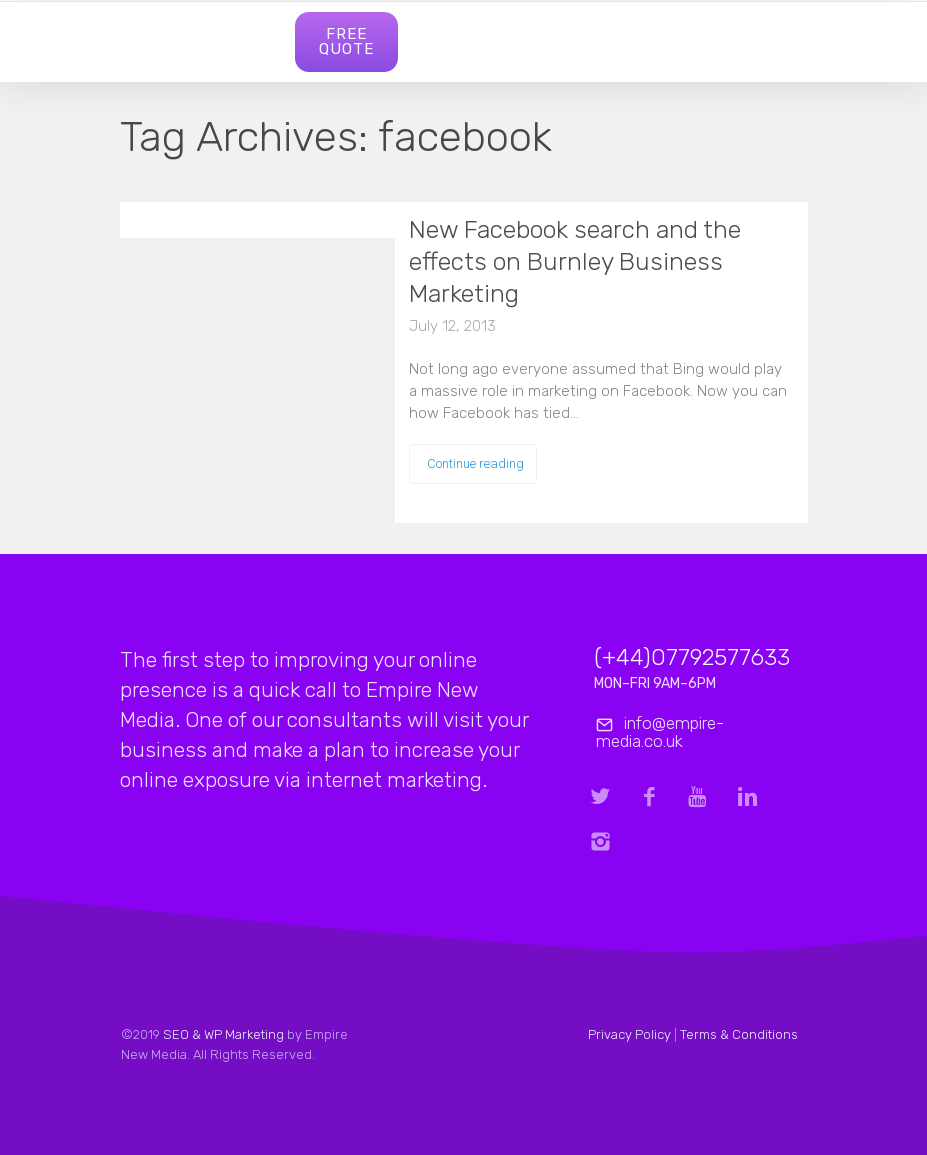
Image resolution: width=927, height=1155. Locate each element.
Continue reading (475, 463)
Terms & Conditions (739, 1034)
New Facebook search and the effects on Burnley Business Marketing (575, 261)
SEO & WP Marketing (222, 1034)
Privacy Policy (629, 1034)
